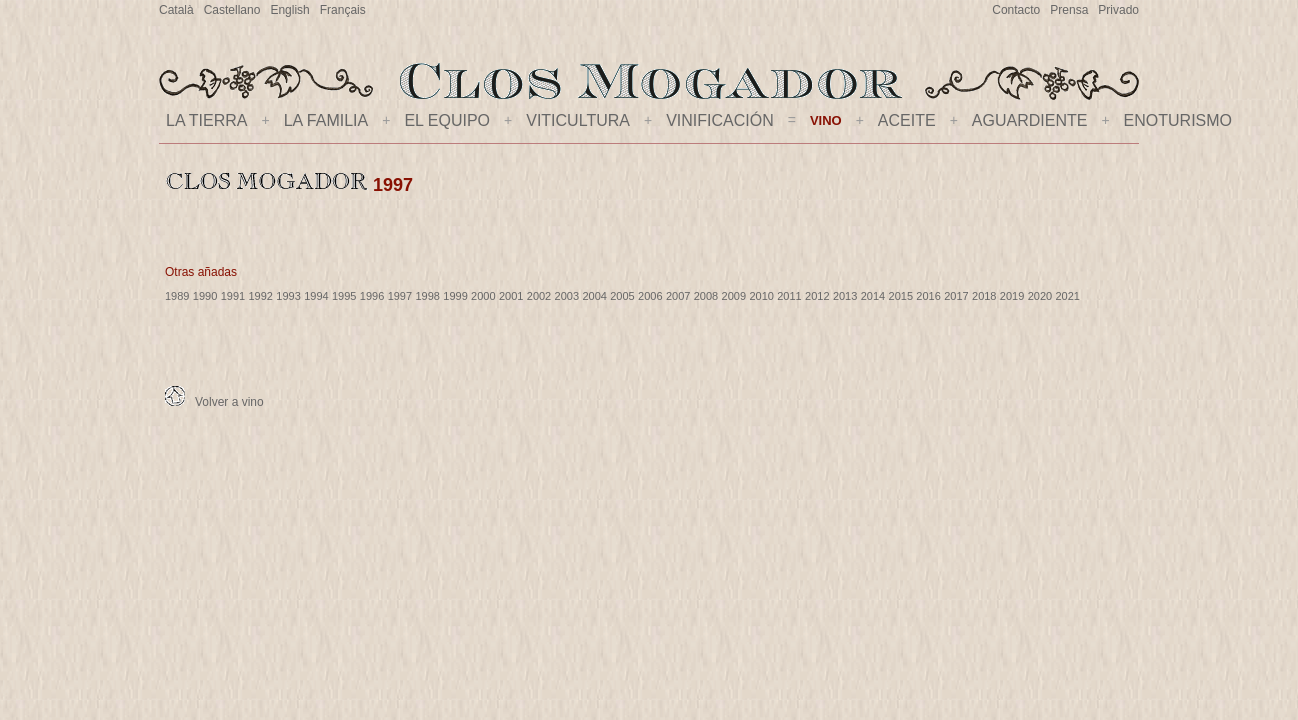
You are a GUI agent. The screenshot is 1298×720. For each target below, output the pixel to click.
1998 (427, 296)
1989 (177, 296)
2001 (511, 296)
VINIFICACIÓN (720, 120)
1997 (400, 296)
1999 (455, 296)
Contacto (1016, 10)
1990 (205, 296)
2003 (567, 296)
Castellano (232, 10)
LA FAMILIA (326, 120)
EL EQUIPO (447, 120)
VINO (826, 120)
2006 (650, 296)
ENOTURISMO (1178, 120)
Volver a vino (214, 402)
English (289, 10)
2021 (1068, 296)
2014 (873, 296)
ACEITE (907, 120)
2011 (789, 296)
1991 (233, 296)
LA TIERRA (207, 120)
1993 (288, 296)
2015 (901, 296)
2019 (1012, 296)
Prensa (1069, 10)
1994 (316, 296)
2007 (678, 296)
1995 (344, 296)
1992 (260, 296)
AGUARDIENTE (1030, 120)
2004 (594, 296)
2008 (706, 296)
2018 (984, 296)
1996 (372, 296)
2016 (928, 296)
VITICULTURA (578, 120)
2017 (956, 296)
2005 (622, 296)
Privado (1118, 10)
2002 (539, 296)
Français (343, 10)
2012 (817, 296)
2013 (845, 296)
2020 (1040, 296)
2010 (761, 296)
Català (176, 10)
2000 (483, 296)
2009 (734, 296)
